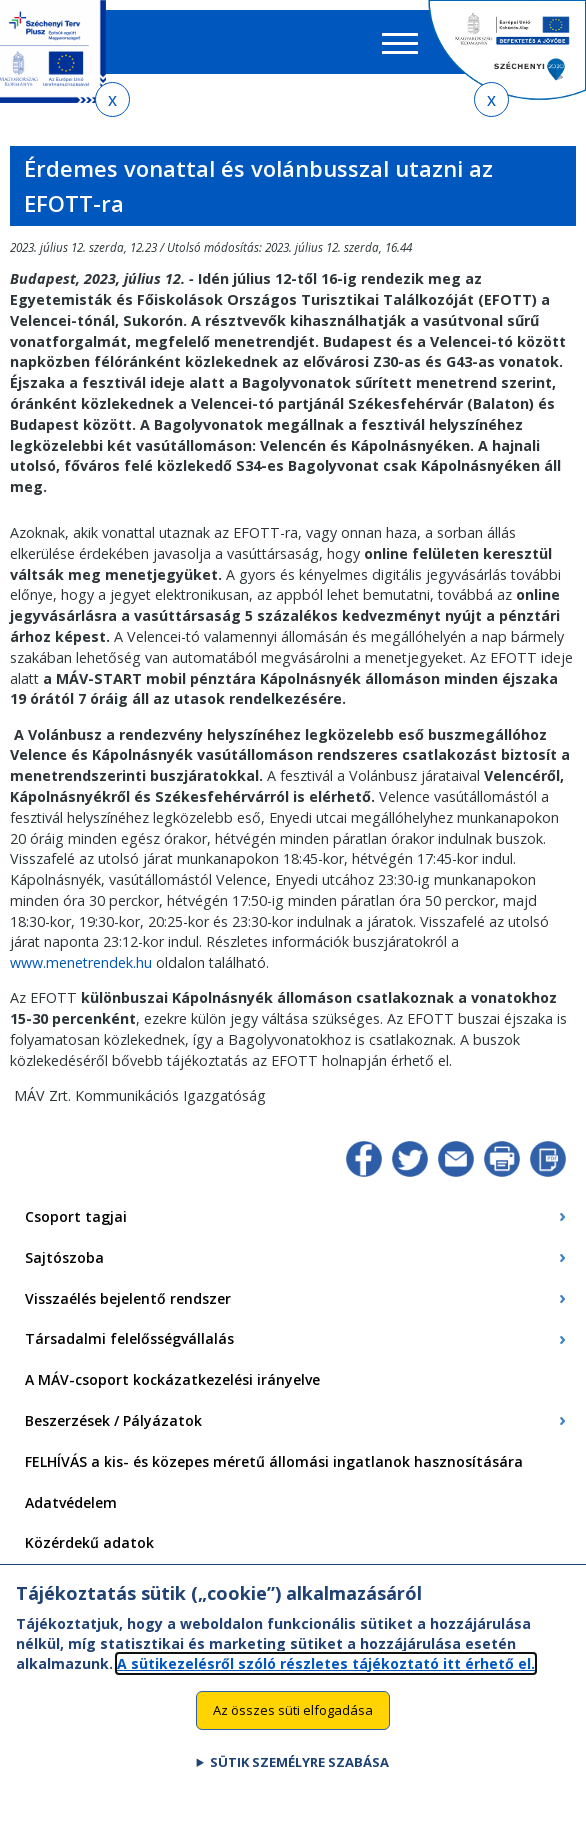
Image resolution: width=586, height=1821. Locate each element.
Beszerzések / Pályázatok (113, 1420)
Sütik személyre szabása (299, 1766)
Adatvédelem (71, 1502)
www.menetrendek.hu (81, 962)
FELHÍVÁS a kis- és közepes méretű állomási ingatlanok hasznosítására (274, 1461)
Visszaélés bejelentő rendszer (128, 1298)
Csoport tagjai (76, 1216)
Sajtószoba (64, 1257)
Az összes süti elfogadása (293, 1713)
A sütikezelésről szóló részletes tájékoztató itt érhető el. (326, 1666)
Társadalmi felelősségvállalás (129, 1338)
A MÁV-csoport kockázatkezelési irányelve (172, 1379)
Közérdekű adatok (89, 1542)
